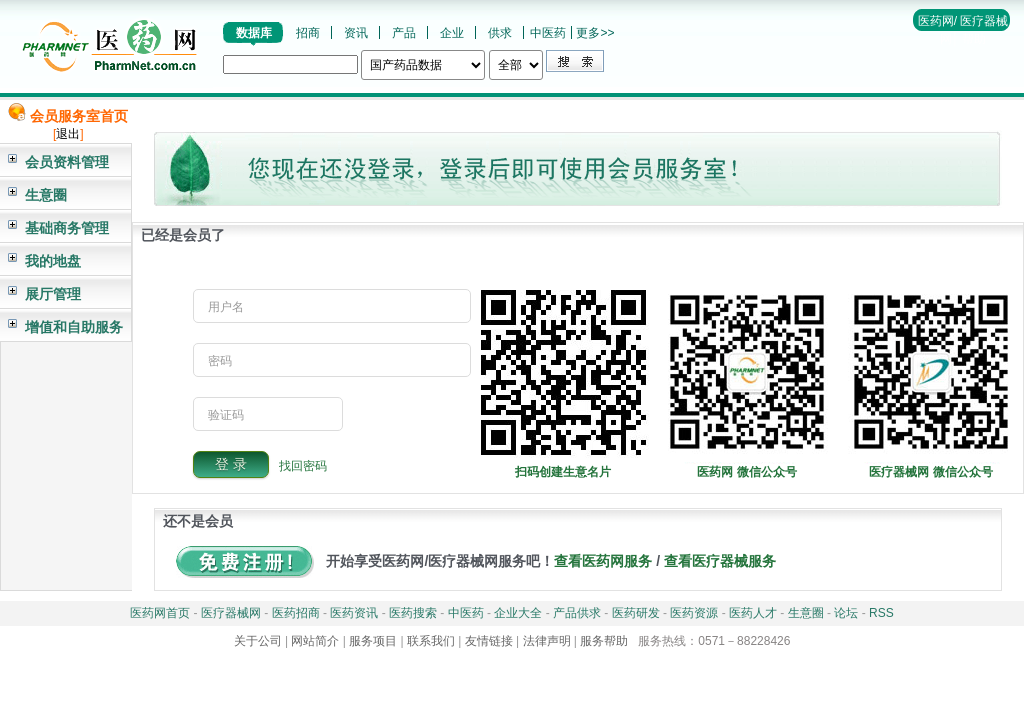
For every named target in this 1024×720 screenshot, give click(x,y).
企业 (452, 33)
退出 (68, 134)
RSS (881, 613)
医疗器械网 (231, 613)
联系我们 (431, 641)
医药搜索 (413, 613)
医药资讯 (354, 613)
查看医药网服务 (603, 561)
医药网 (936, 21)
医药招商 (296, 613)
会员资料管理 (67, 162)
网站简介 (315, 641)
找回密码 (303, 465)
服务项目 (373, 641)
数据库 (254, 33)
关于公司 (258, 641)
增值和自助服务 (74, 327)
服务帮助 (604, 641)
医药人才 (753, 613)
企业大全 (518, 613)
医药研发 (636, 613)
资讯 (356, 33)
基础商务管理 (67, 228)
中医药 (548, 33)
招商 (308, 33)
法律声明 (547, 641)
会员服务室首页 (79, 116)
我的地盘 (53, 261)
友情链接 (489, 641)
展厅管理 (53, 294)
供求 (500, 33)
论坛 (846, 613)
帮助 (974, 39)
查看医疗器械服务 (720, 561)
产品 (404, 33)
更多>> (595, 33)
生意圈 (46, 195)
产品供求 (577, 613)
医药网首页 (160, 613)
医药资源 (694, 613)
